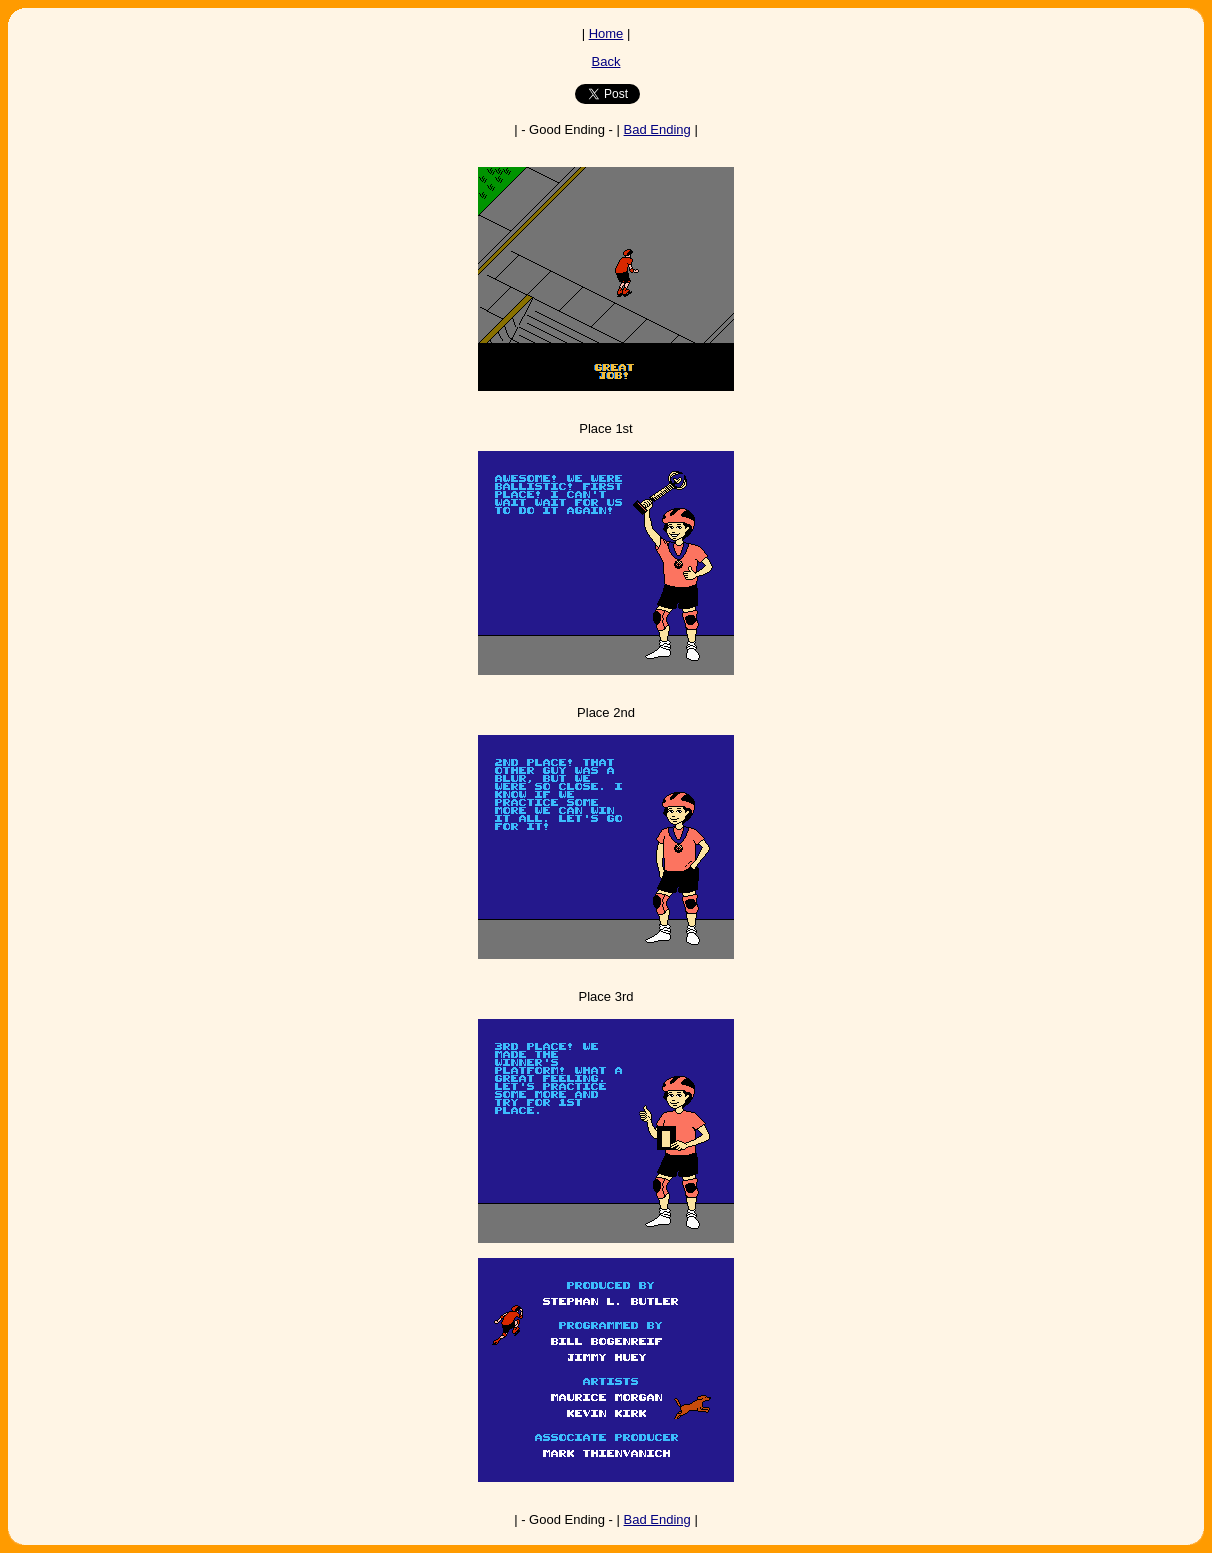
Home (606, 33)
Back (606, 61)
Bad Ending (657, 129)
